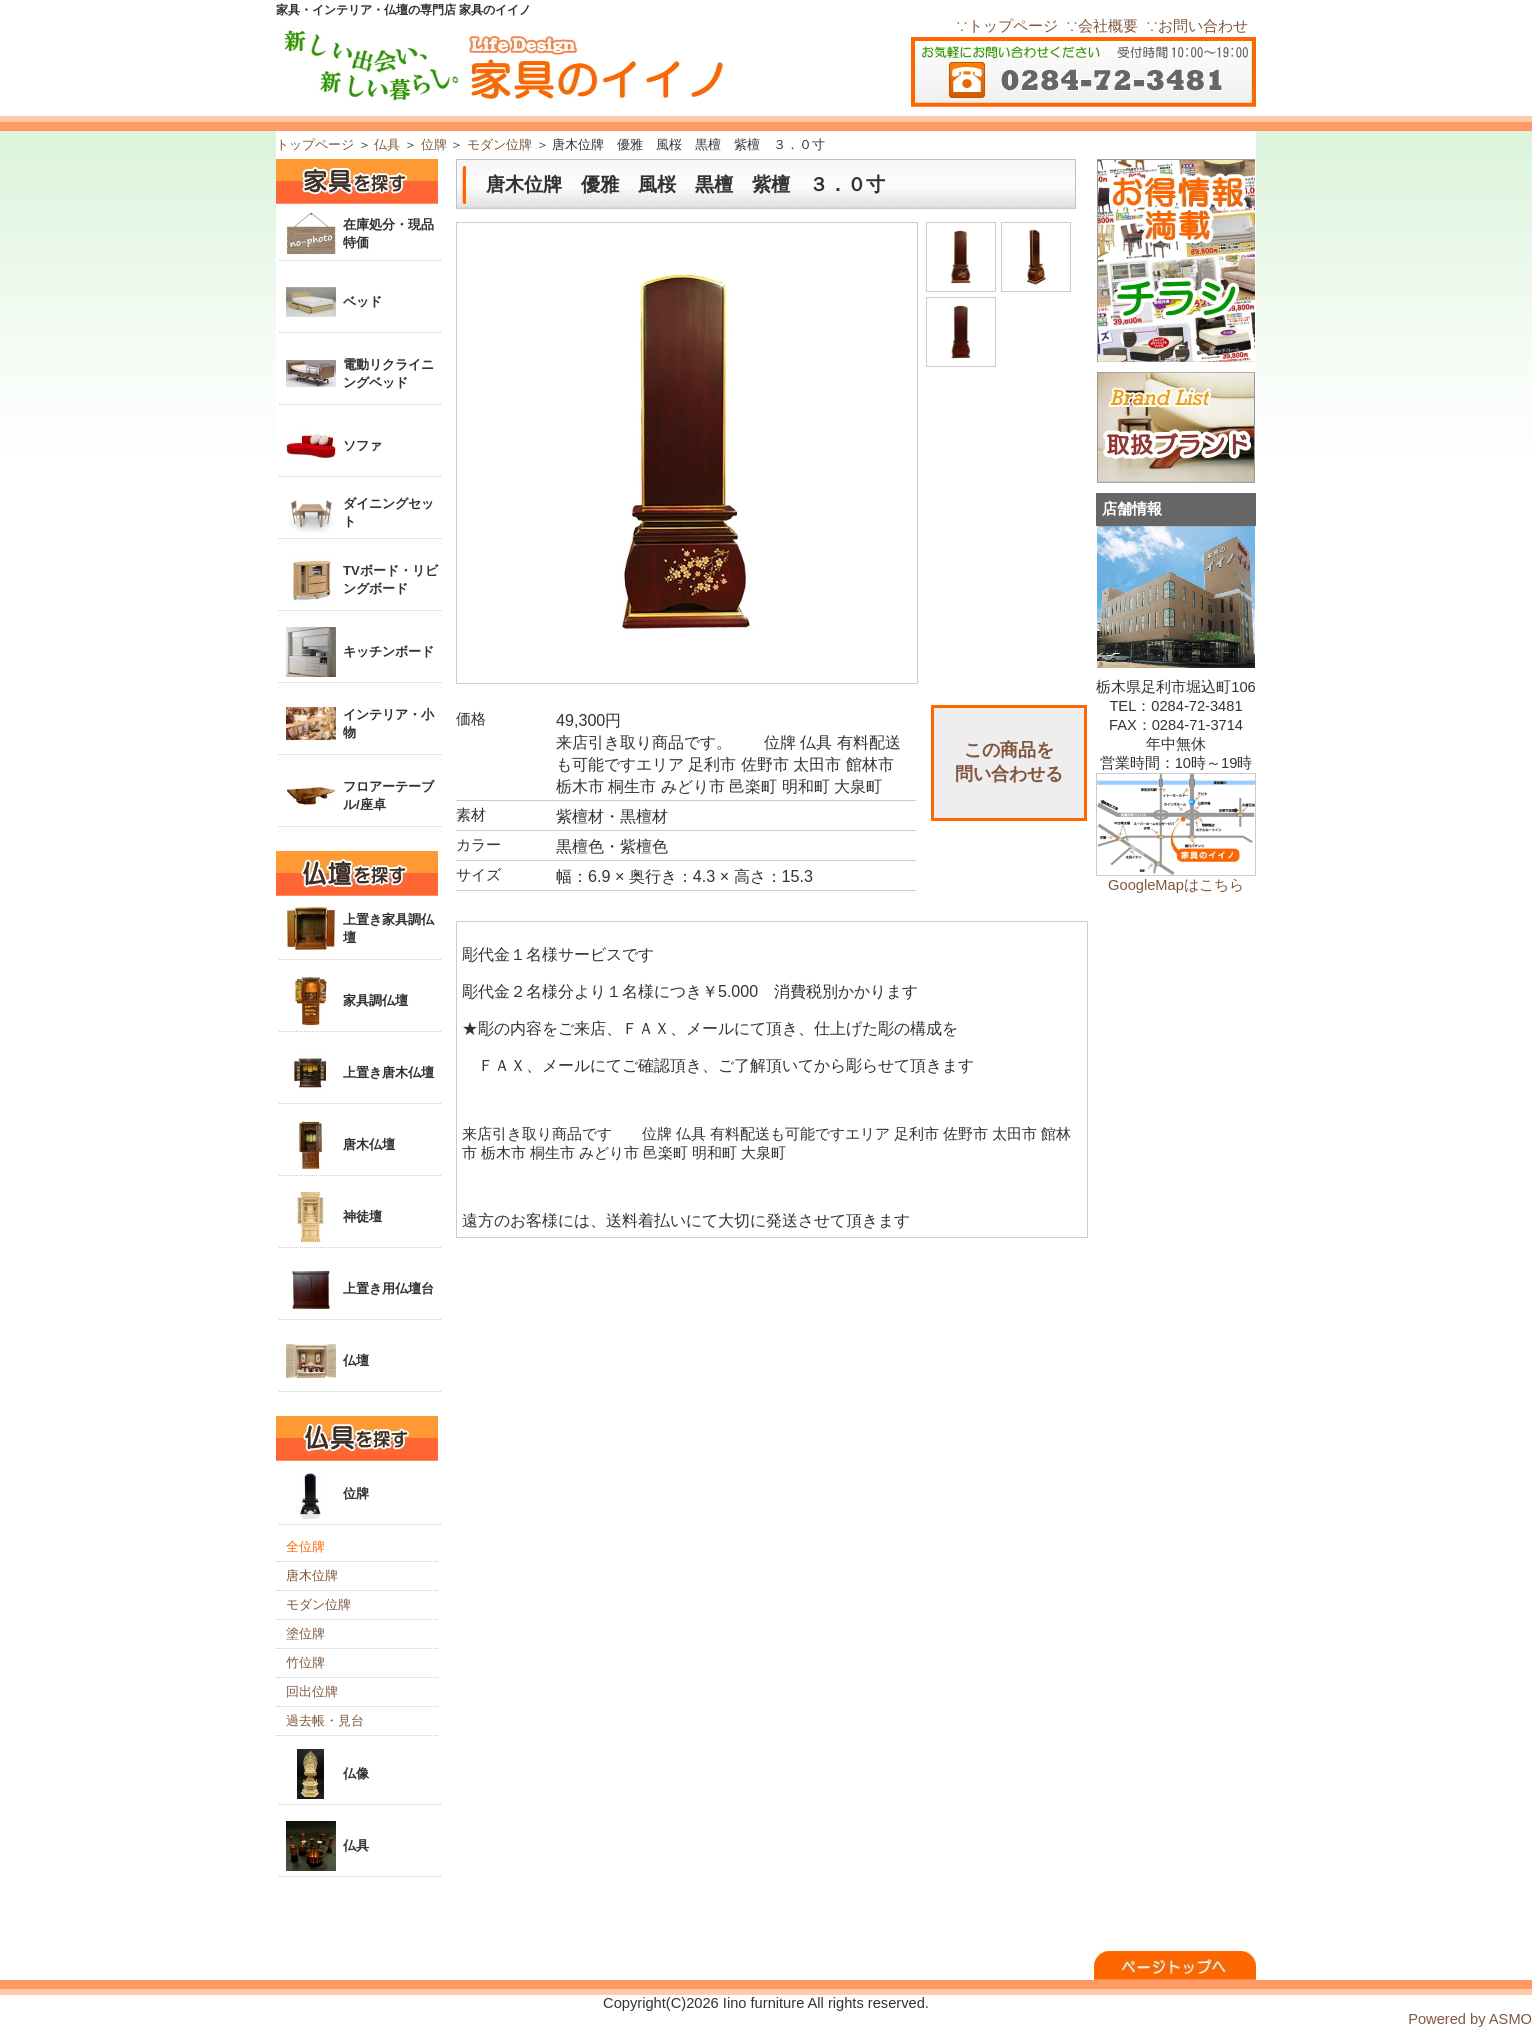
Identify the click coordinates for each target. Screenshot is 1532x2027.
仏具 (387, 144)
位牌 (434, 144)
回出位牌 (312, 1691)
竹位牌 (305, 1662)
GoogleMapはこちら (1176, 885)
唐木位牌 (312, 1575)
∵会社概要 (1102, 26)
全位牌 (305, 1546)
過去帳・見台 (325, 1720)
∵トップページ (1007, 26)
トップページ (315, 144)
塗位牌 (305, 1633)
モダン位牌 (499, 144)
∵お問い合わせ (1197, 26)
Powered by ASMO (1470, 2019)
